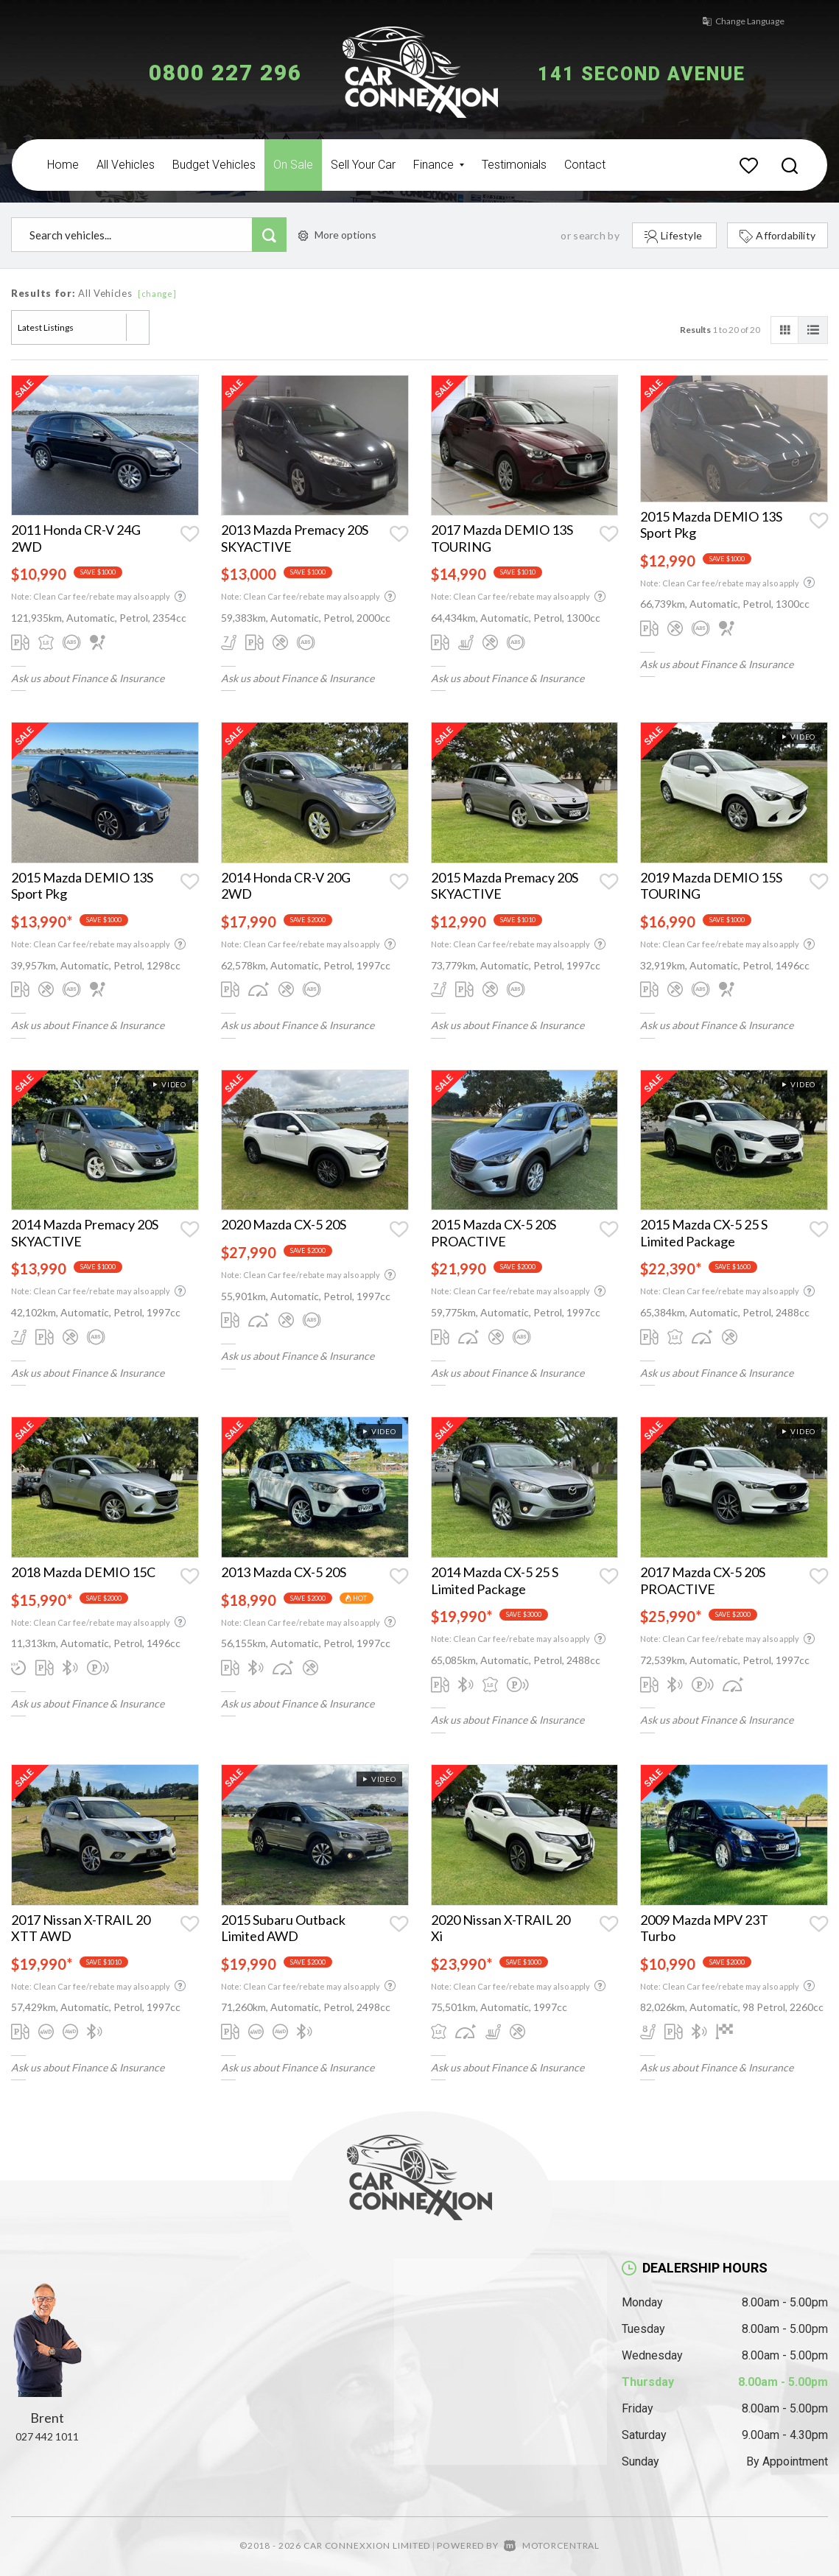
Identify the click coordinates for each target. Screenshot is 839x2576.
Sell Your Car (363, 165)
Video (798, 736)
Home (63, 165)
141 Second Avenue (661, 72)
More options (337, 234)
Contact (584, 165)
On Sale (293, 165)
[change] (157, 293)
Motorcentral (552, 2545)
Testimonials (514, 165)
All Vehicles (125, 165)
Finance (438, 165)
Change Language (729, 21)
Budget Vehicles (214, 165)
